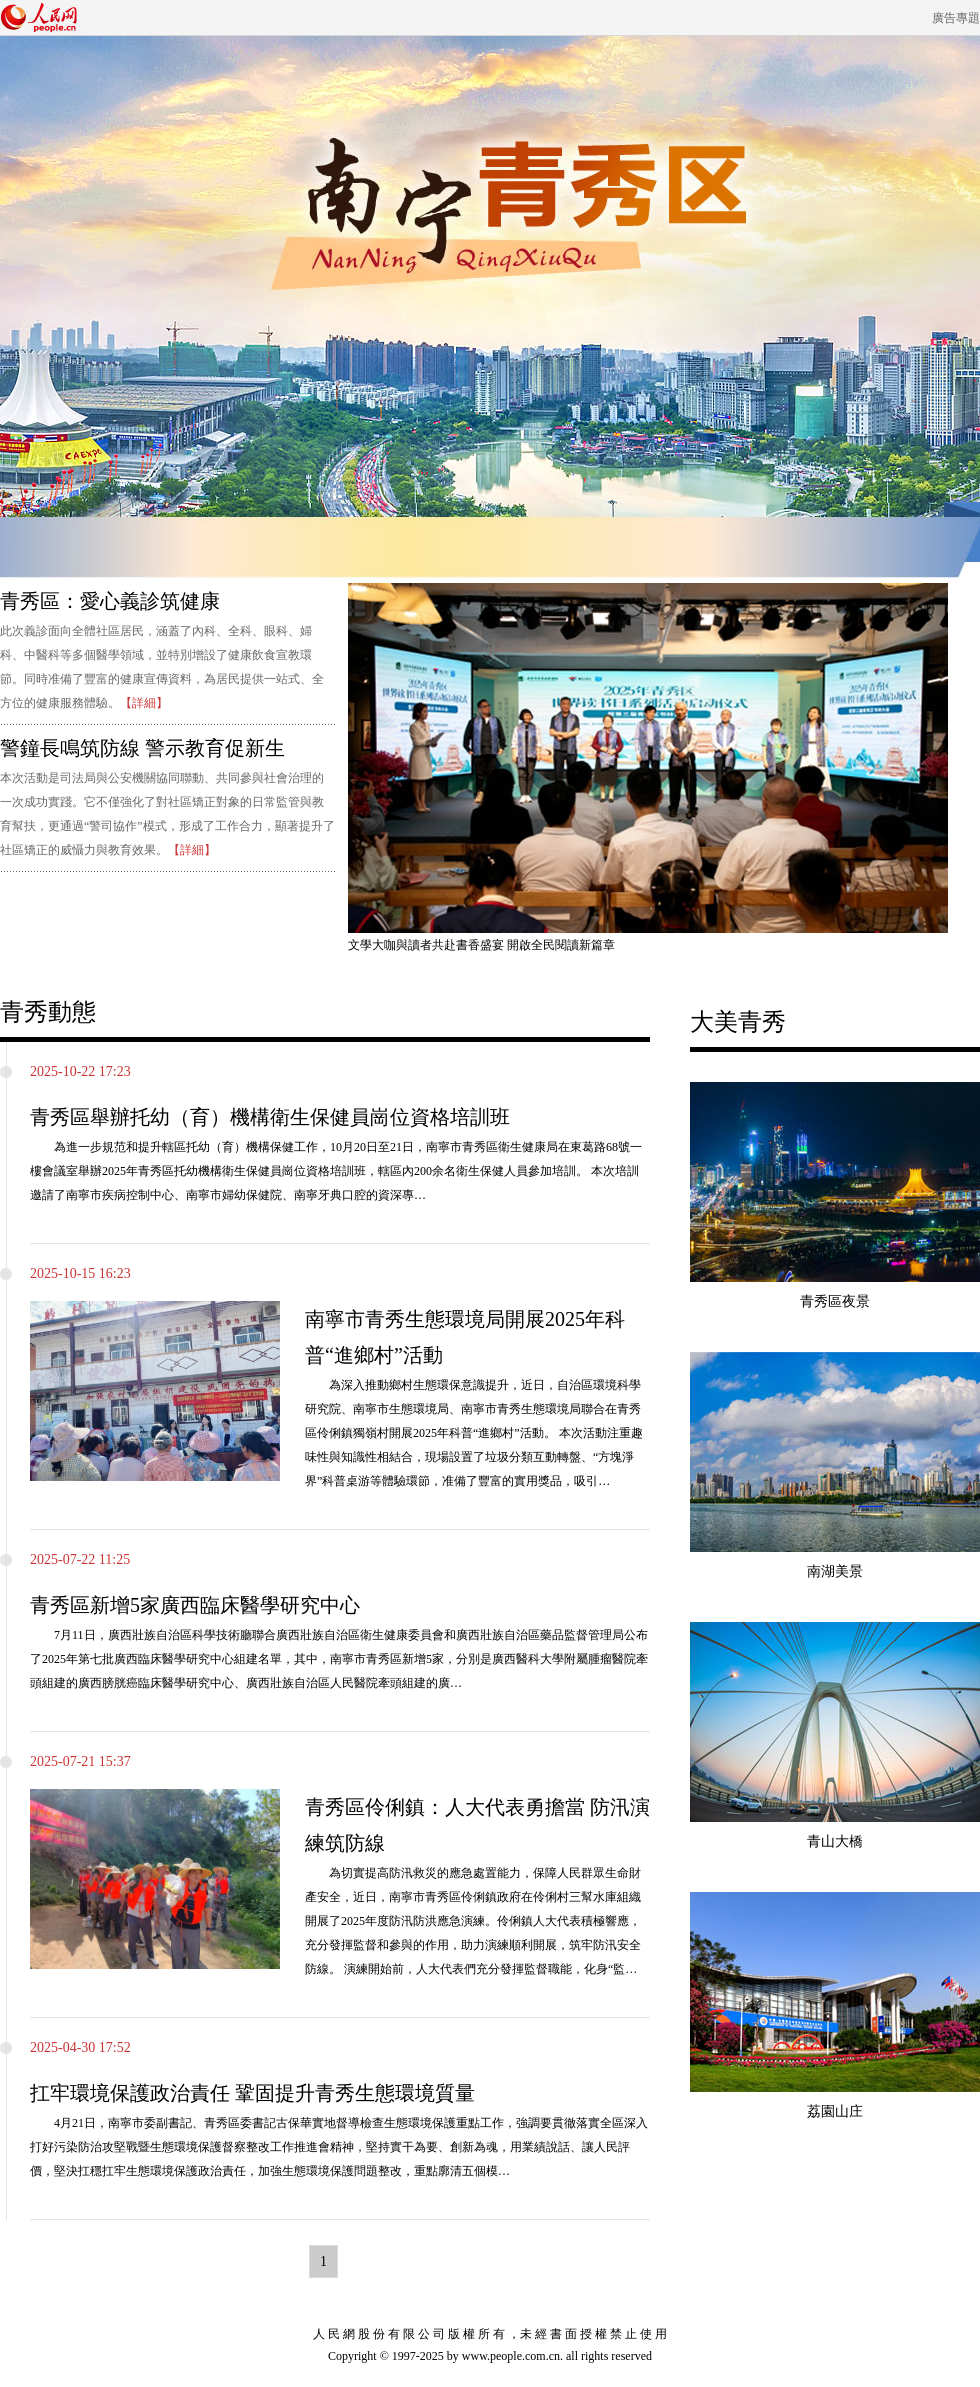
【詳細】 (144, 703)
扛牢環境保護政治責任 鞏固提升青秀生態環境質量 (252, 2093)
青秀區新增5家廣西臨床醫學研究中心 (195, 1605)
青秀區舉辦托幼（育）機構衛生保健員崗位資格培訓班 (270, 1117)
